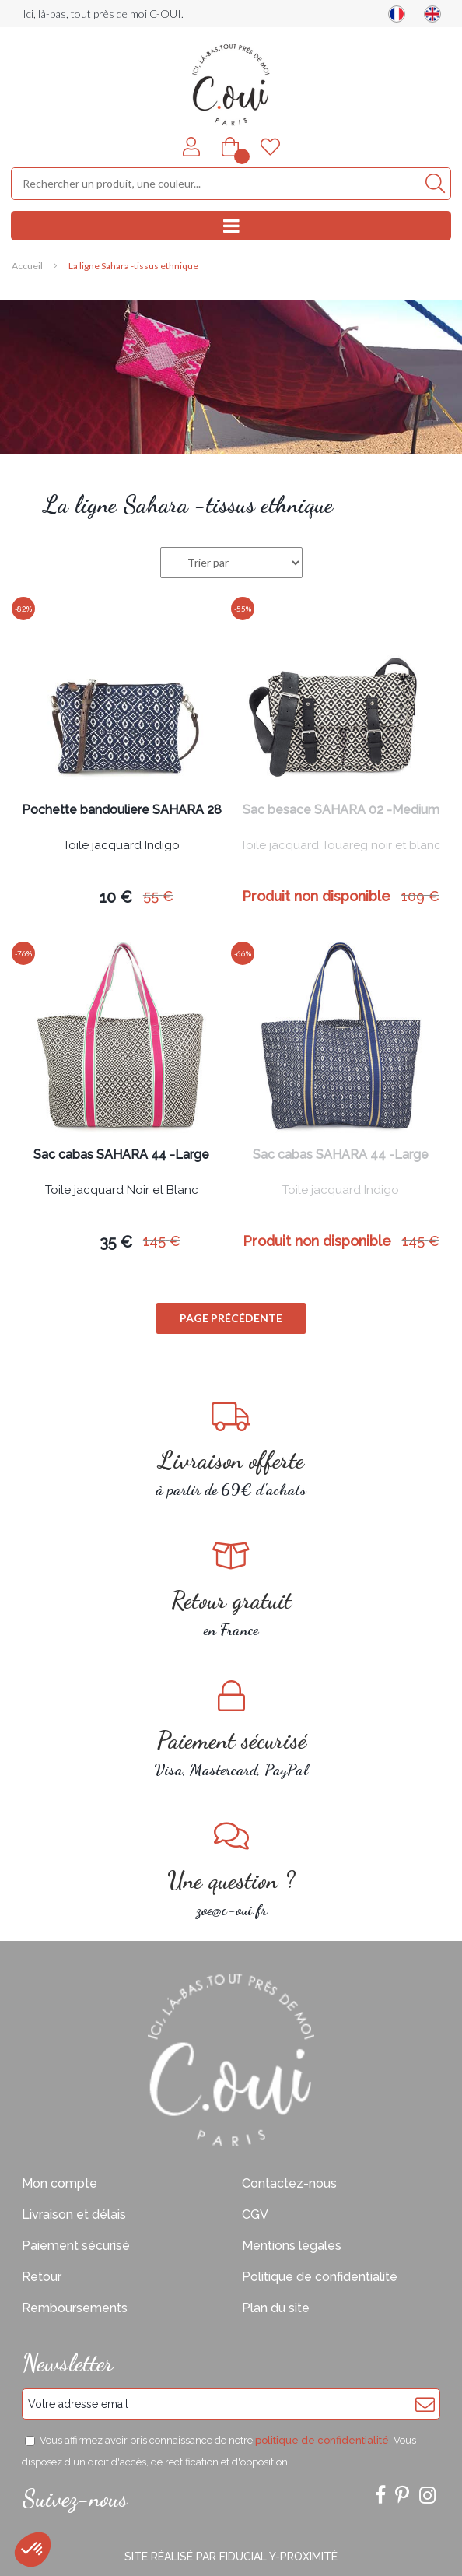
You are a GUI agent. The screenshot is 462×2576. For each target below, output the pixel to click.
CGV (255, 2214)
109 (420, 896)
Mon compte (59, 2183)
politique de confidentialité (322, 2440)
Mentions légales (291, 2245)
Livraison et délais (74, 2214)
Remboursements (75, 2308)
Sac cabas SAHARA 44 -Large (121, 1155)
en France (231, 1589)
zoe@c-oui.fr (231, 1869)
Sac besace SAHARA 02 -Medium (341, 810)
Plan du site (276, 2308)
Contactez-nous (289, 2183)
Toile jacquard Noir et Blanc (121, 1190)
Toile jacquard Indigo (121, 846)
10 (116, 897)
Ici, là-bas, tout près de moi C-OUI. (103, 13)
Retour (41, 2276)
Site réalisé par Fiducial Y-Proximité (231, 2556)
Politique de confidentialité (319, 2276)
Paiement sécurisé (76, 2245)
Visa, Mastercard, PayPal (231, 1729)
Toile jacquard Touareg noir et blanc (340, 846)
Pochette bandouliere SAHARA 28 (122, 810)
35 (116, 1242)
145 (161, 1241)
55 (158, 896)
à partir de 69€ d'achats (231, 1449)
